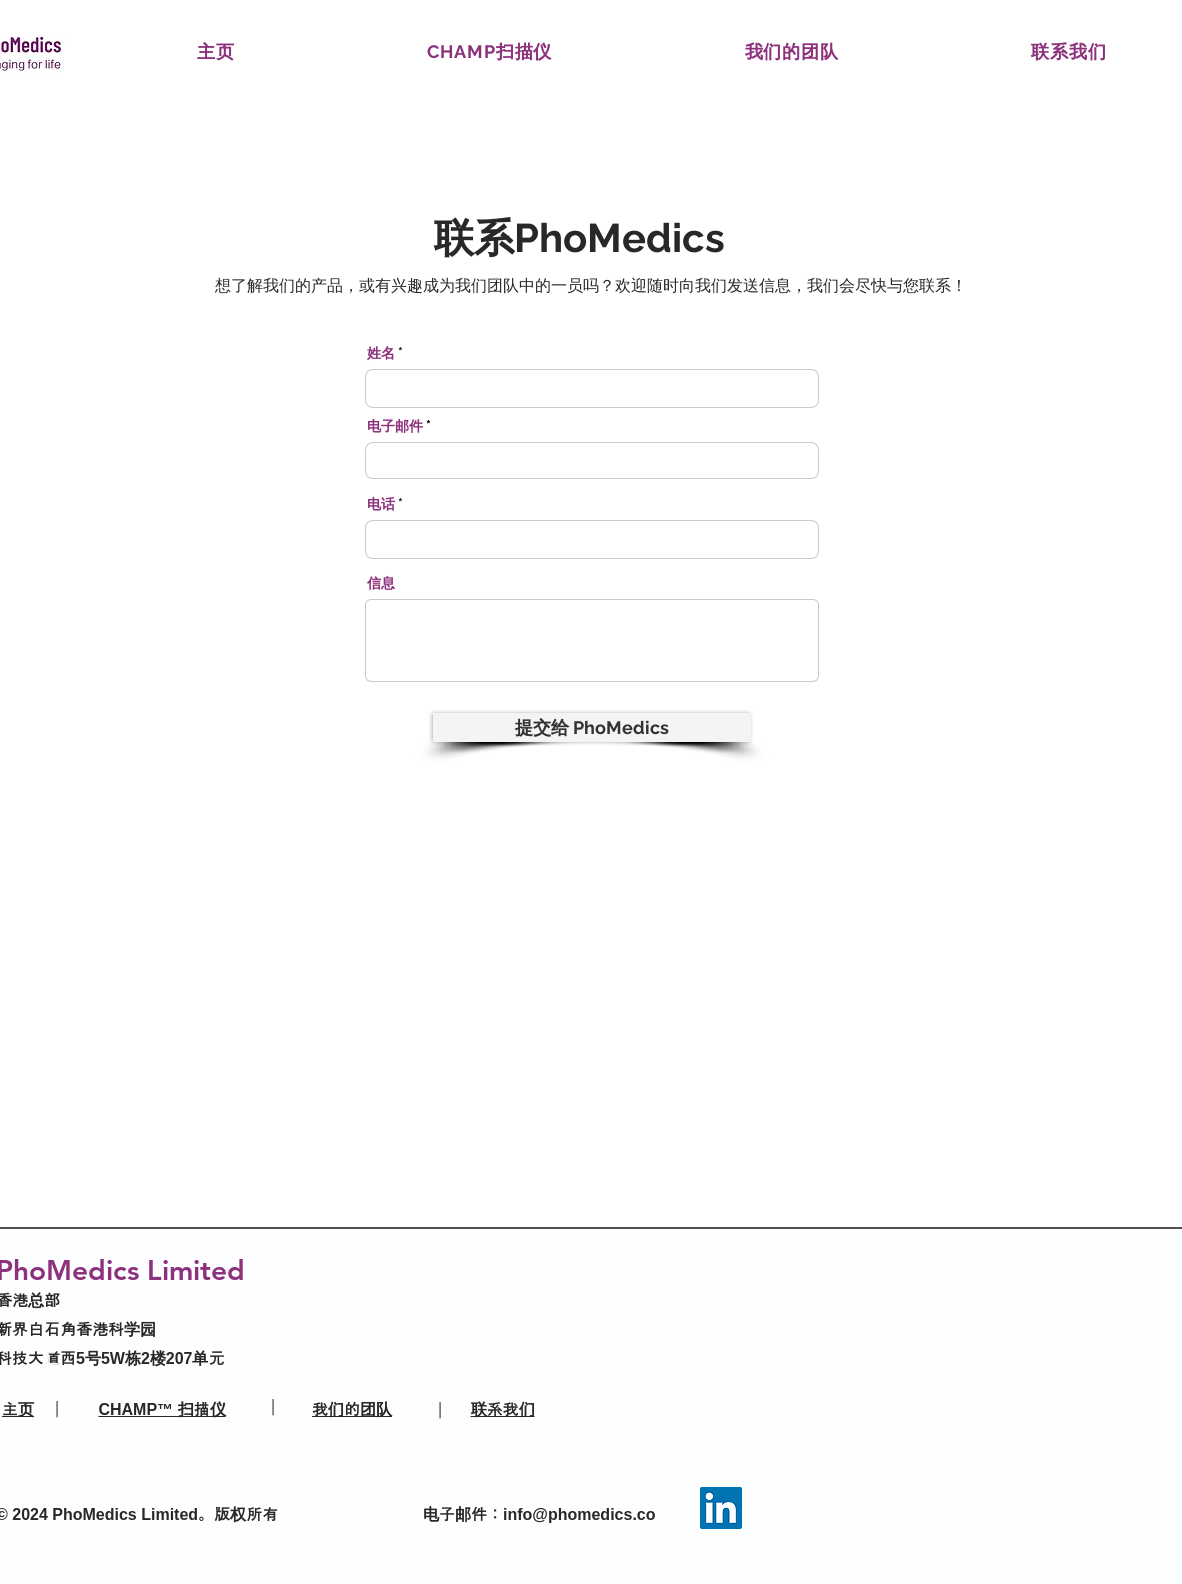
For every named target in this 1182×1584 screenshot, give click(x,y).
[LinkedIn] (721, 1508)
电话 (381, 504)
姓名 (381, 353)
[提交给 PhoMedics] (592, 727)
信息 (381, 583)
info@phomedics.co (579, 1514)
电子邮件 (395, 426)
